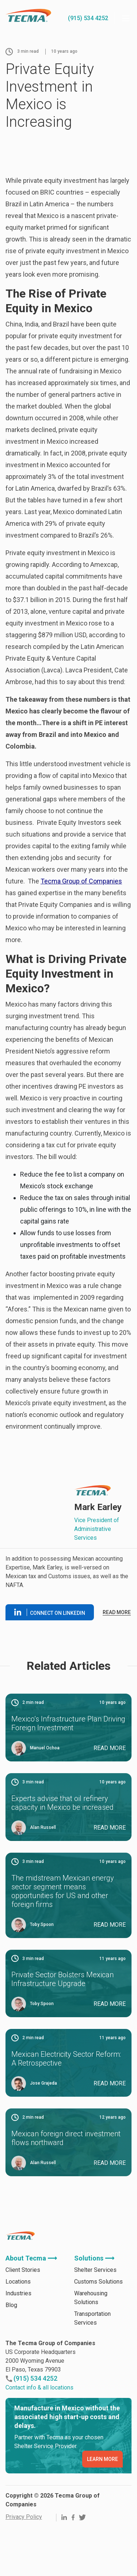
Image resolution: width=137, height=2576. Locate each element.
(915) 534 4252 (88, 18)
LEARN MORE (102, 2459)
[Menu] (126, 18)
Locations (18, 2281)
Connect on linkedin (49, 1612)
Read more (117, 1612)
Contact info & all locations (39, 2387)
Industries (18, 2293)
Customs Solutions (98, 2281)
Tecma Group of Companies (81, 881)
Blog (11, 2305)
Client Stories (22, 2269)
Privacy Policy (23, 2516)
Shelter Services (95, 2269)
